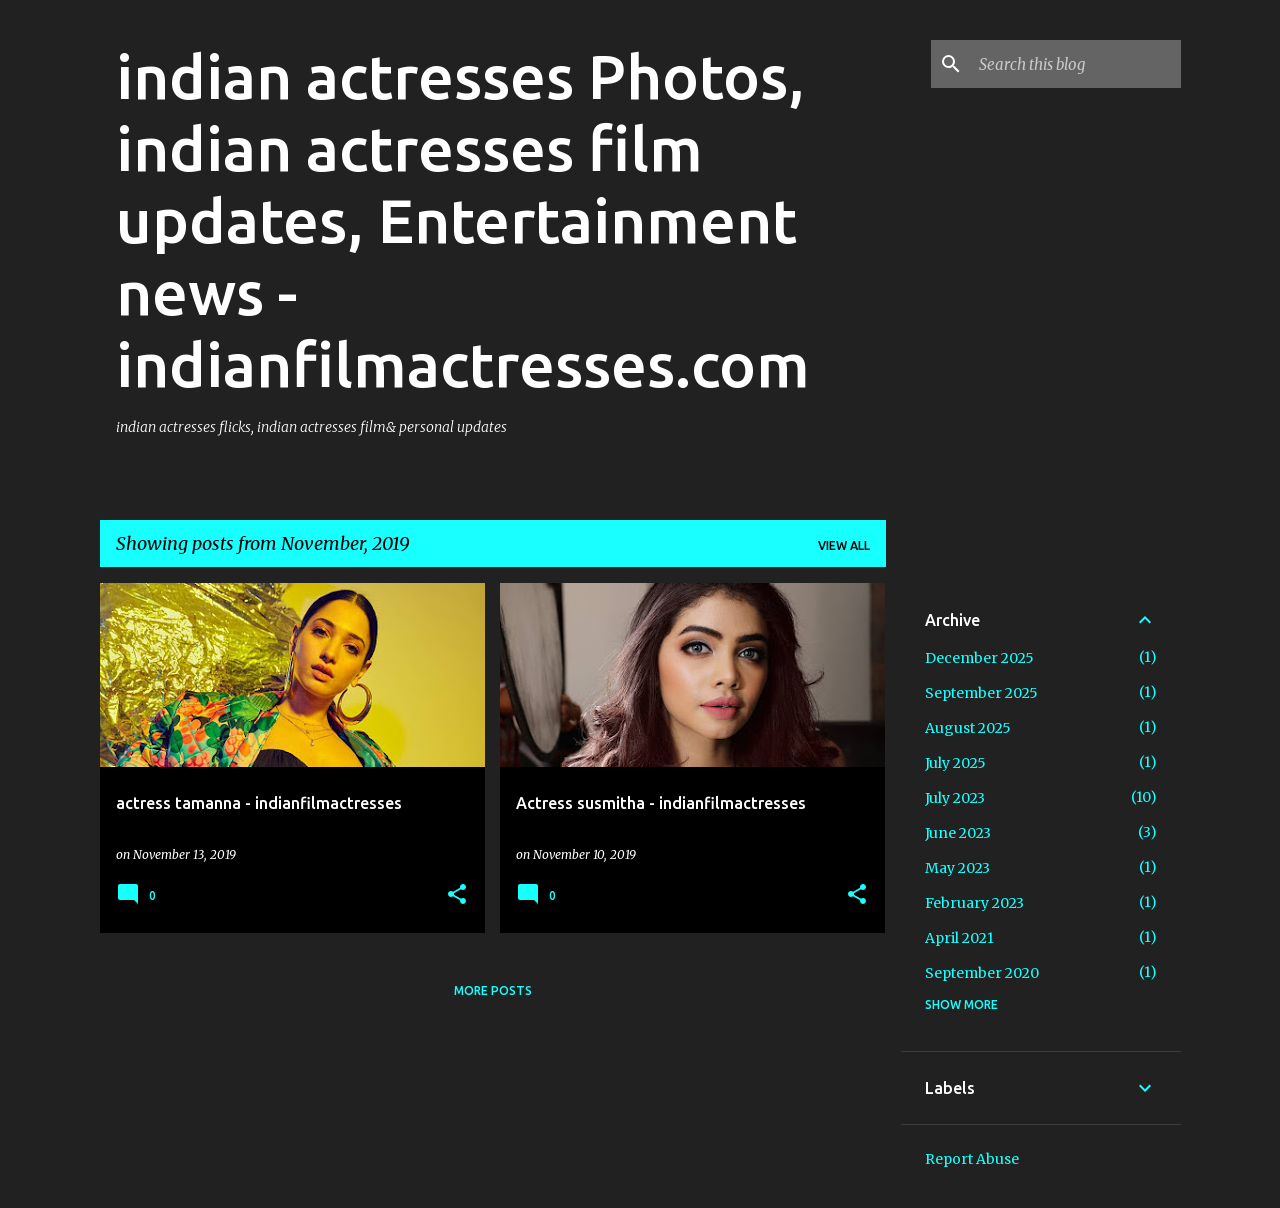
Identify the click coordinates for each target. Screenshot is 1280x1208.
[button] (457, 895)
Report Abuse (972, 1159)
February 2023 (974, 903)
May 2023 (957, 868)
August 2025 (968, 728)
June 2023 (958, 833)
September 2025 (981, 693)
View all (844, 545)
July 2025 (955, 763)
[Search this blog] (1076, 64)
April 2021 (959, 938)
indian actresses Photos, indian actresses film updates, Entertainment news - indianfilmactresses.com (463, 220)
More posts (493, 990)
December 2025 (979, 658)
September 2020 (982, 973)
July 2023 (955, 798)
